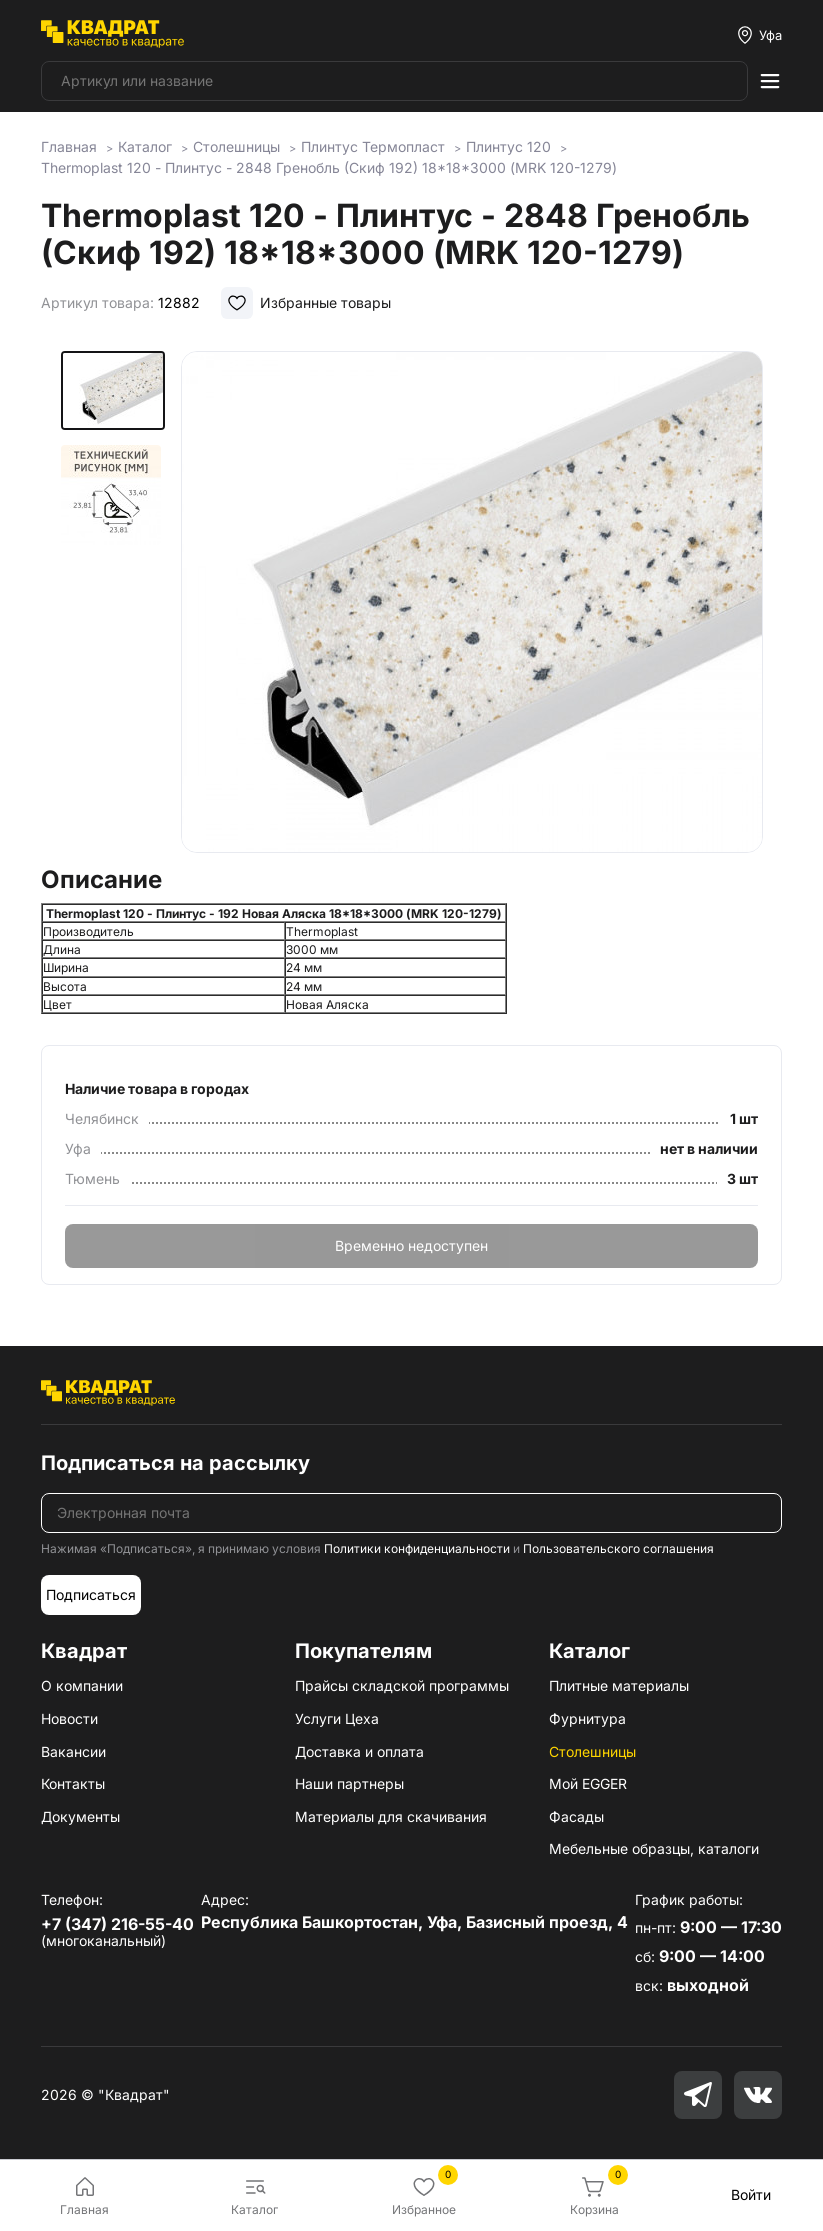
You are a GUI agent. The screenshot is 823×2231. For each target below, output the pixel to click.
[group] (472, 602)
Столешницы (592, 1751)
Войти (751, 2194)
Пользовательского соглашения (618, 1548)
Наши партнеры (349, 1783)
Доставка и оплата (359, 1751)
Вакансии (73, 1751)
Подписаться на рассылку (175, 1463)
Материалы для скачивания (391, 1816)
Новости (69, 1718)
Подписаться (91, 1594)
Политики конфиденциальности (417, 1548)
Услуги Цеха (337, 1718)
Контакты (73, 1783)
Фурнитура (587, 1718)
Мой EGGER (588, 1783)
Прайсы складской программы (402, 1685)
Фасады (576, 1816)
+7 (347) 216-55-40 (117, 1924)
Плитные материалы (619, 1685)
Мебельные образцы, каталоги (654, 1848)
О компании (82, 1685)
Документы (80, 1816)
